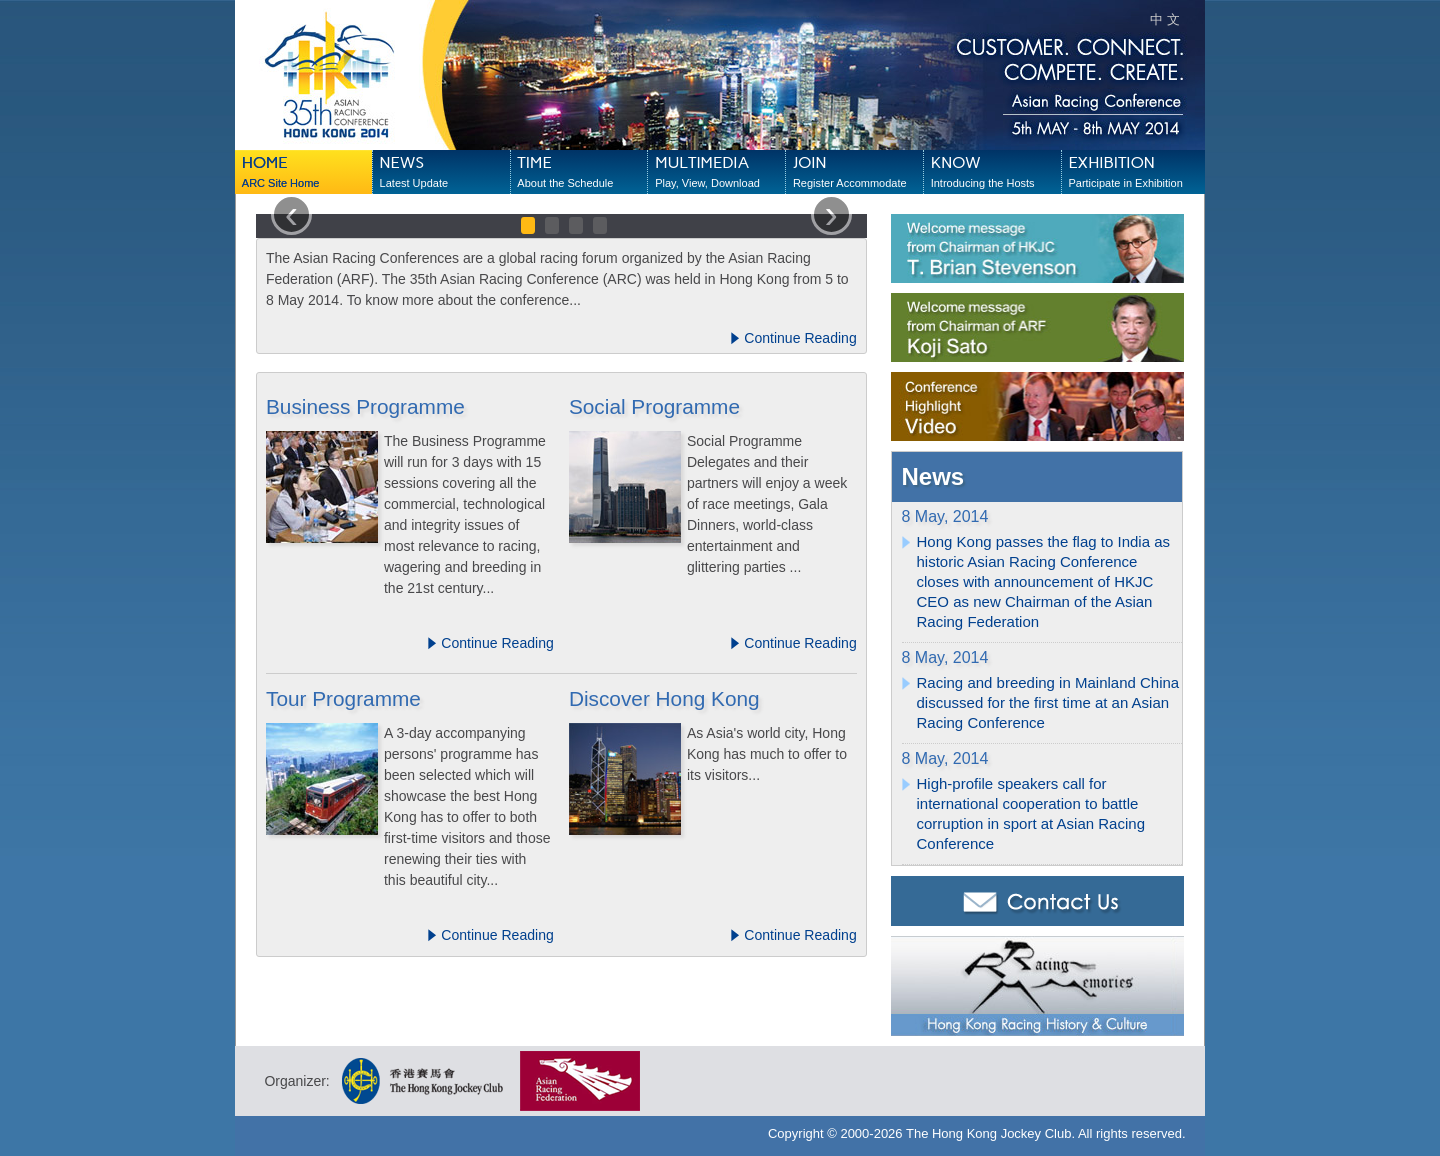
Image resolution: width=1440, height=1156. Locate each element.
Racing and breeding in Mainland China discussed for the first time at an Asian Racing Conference (1048, 702)
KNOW (996, 173)
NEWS (445, 173)
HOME (307, 173)
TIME (582, 173)
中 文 (1165, 19)
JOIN (858, 173)
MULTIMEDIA (720, 173)
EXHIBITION (1133, 173)
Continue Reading (793, 338)
